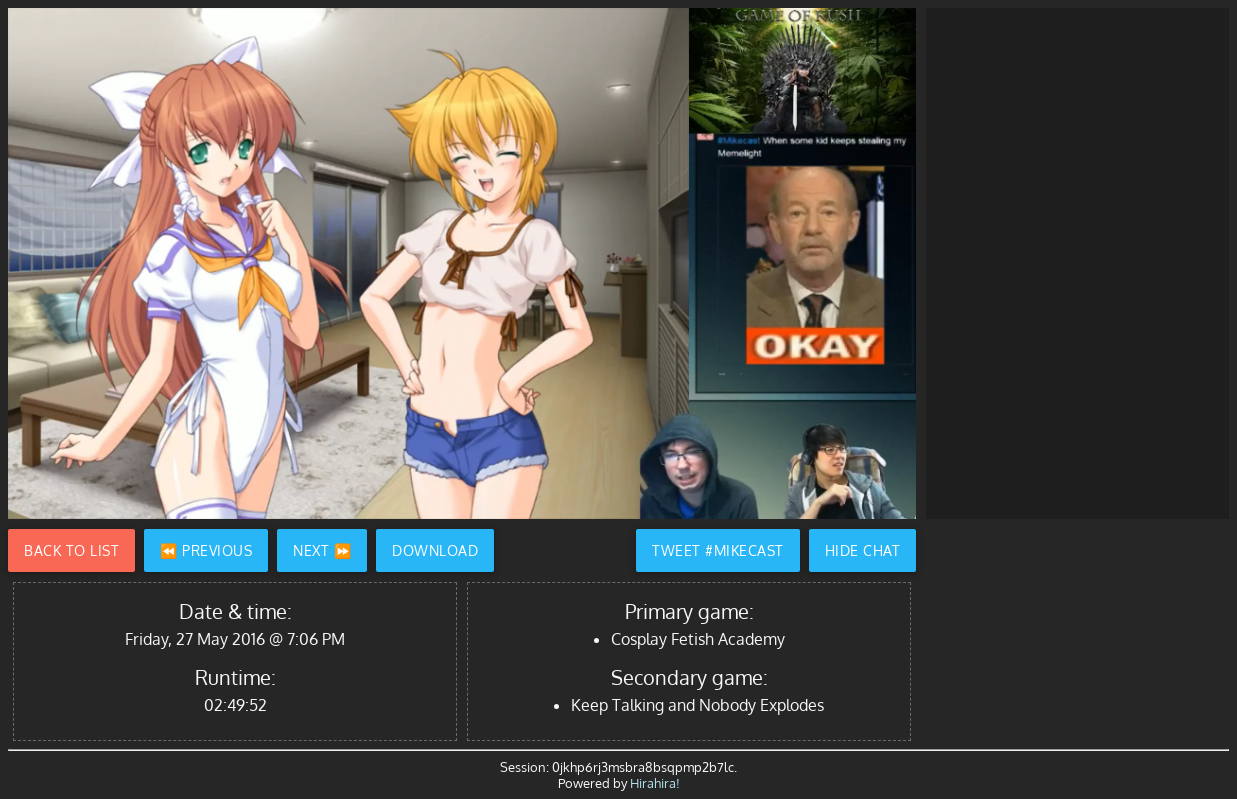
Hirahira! (655, 783)
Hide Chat (863, 550)
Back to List (71, 550)
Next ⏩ (322, 550)
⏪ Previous (206, 550)
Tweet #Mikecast (718, 550)
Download (435, 550)
